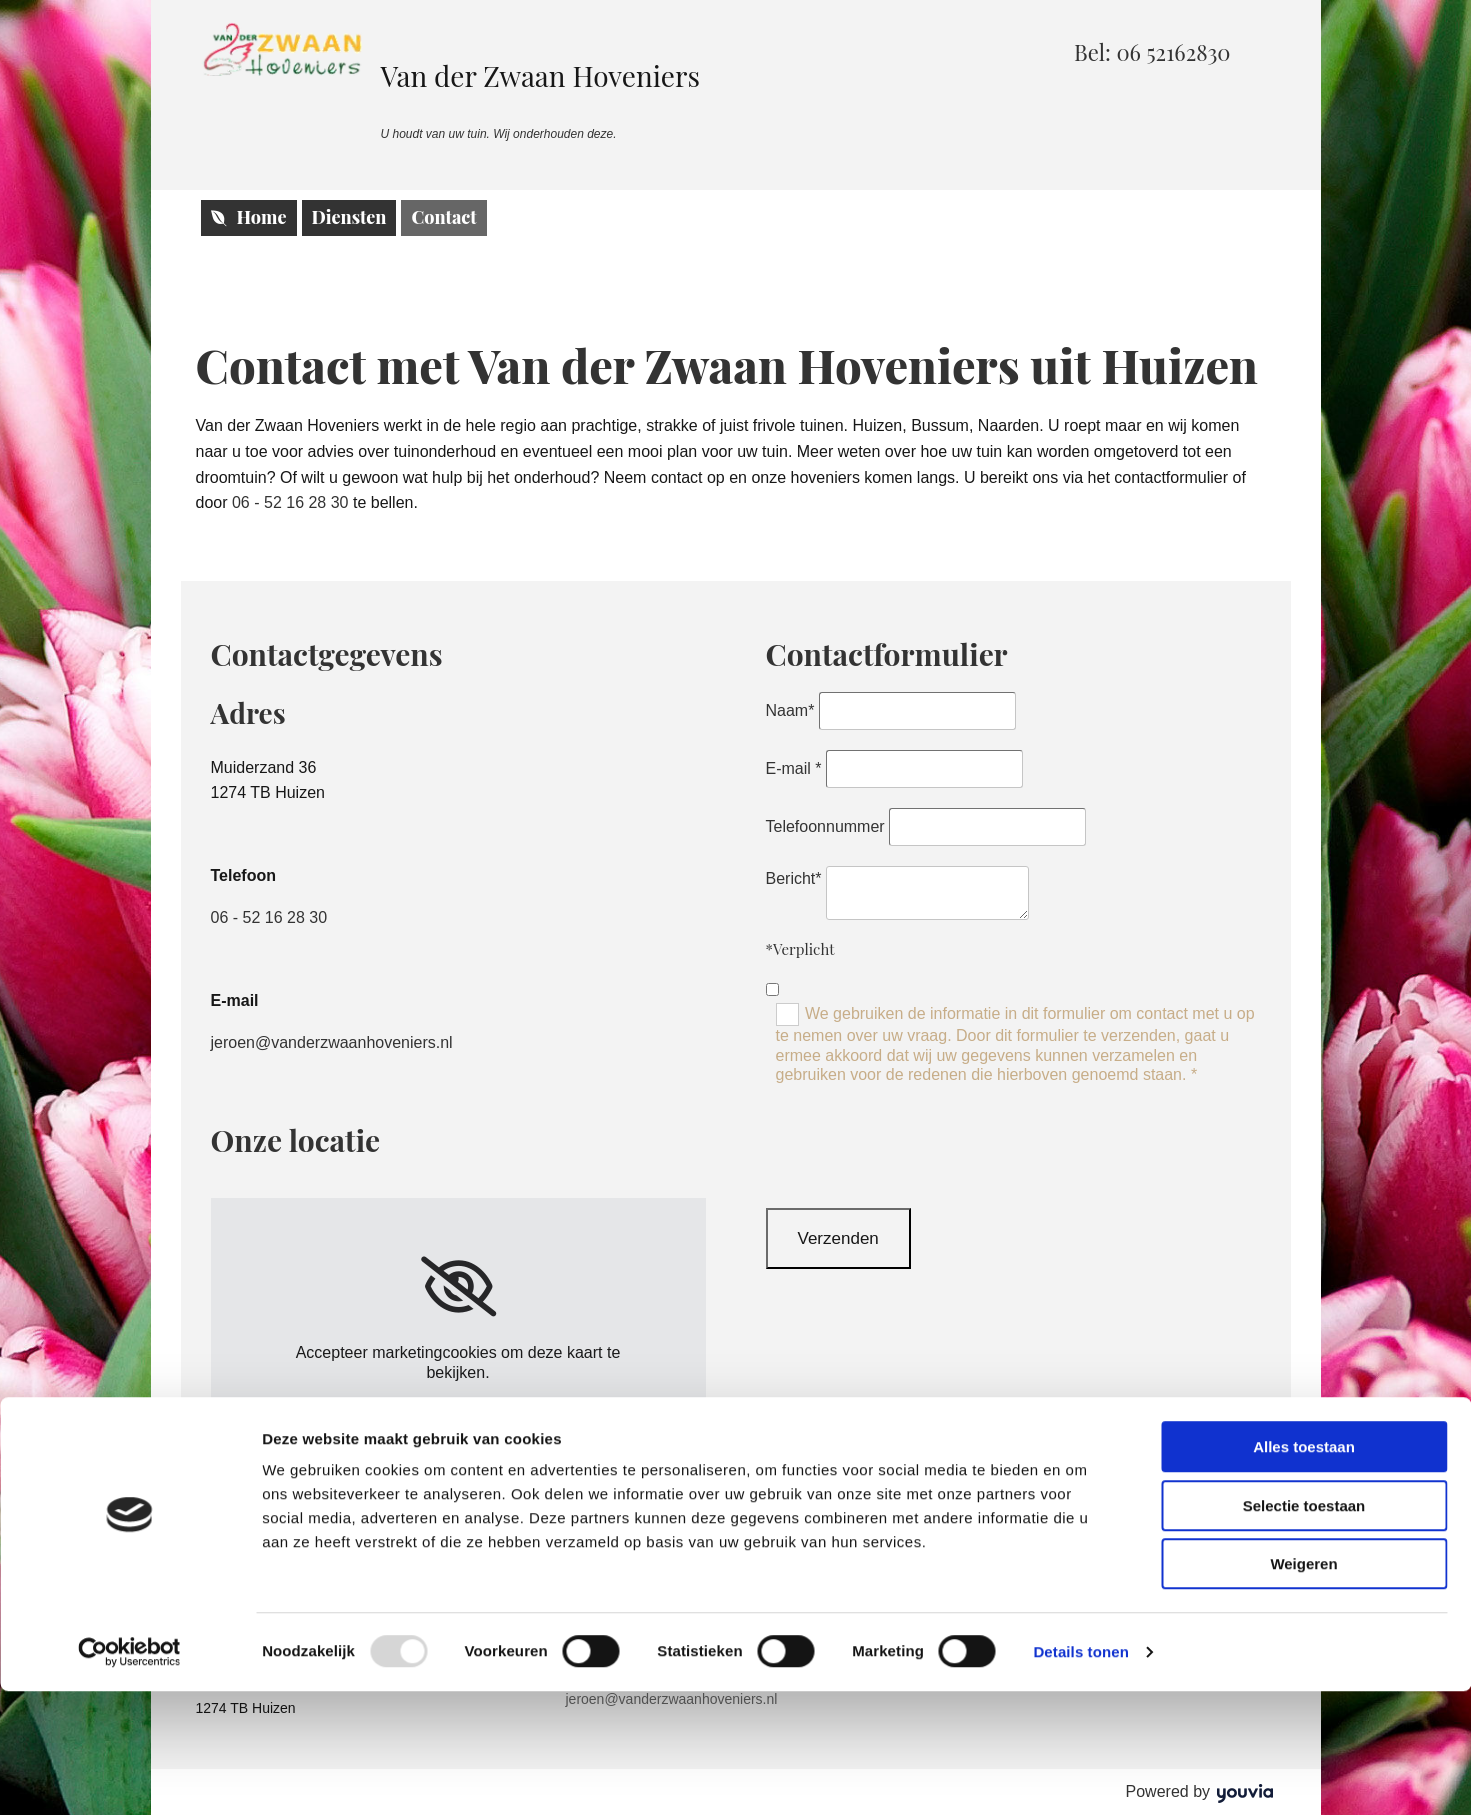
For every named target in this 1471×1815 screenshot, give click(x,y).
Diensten (349, 217)
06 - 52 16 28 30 (290, 502)
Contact (443, 217)
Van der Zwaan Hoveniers (541, 75)
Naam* (790, 710)
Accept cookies (458, 1414)
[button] (1152, 52)
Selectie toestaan (1304, 1629)
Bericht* (794, 878)
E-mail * (794, 768)
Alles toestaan (1304, 1570)
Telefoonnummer (825, 826)
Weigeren (1303, 1687)
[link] (458, 1287)
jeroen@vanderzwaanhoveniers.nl (332, 1042)
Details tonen (1080, 1775)
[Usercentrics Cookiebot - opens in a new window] (129, 1776)
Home (249, 217)
